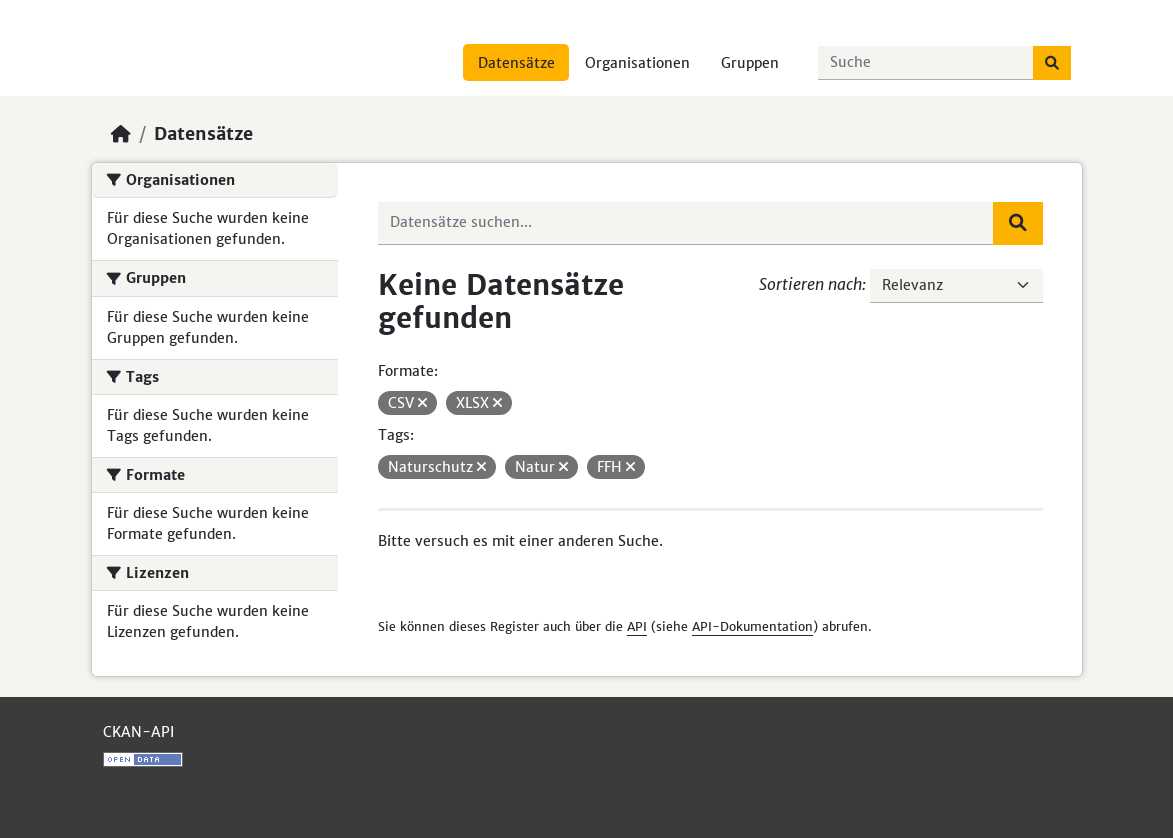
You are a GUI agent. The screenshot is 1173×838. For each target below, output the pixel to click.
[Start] (121, 134)
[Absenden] (1052, 63)
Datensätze (516, 63)
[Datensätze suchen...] (926, 63)
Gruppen (750, 63)
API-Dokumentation (752, 626)
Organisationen (637, 63)
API (637, 626)
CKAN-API (138, 732)
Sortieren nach (810, 284)
